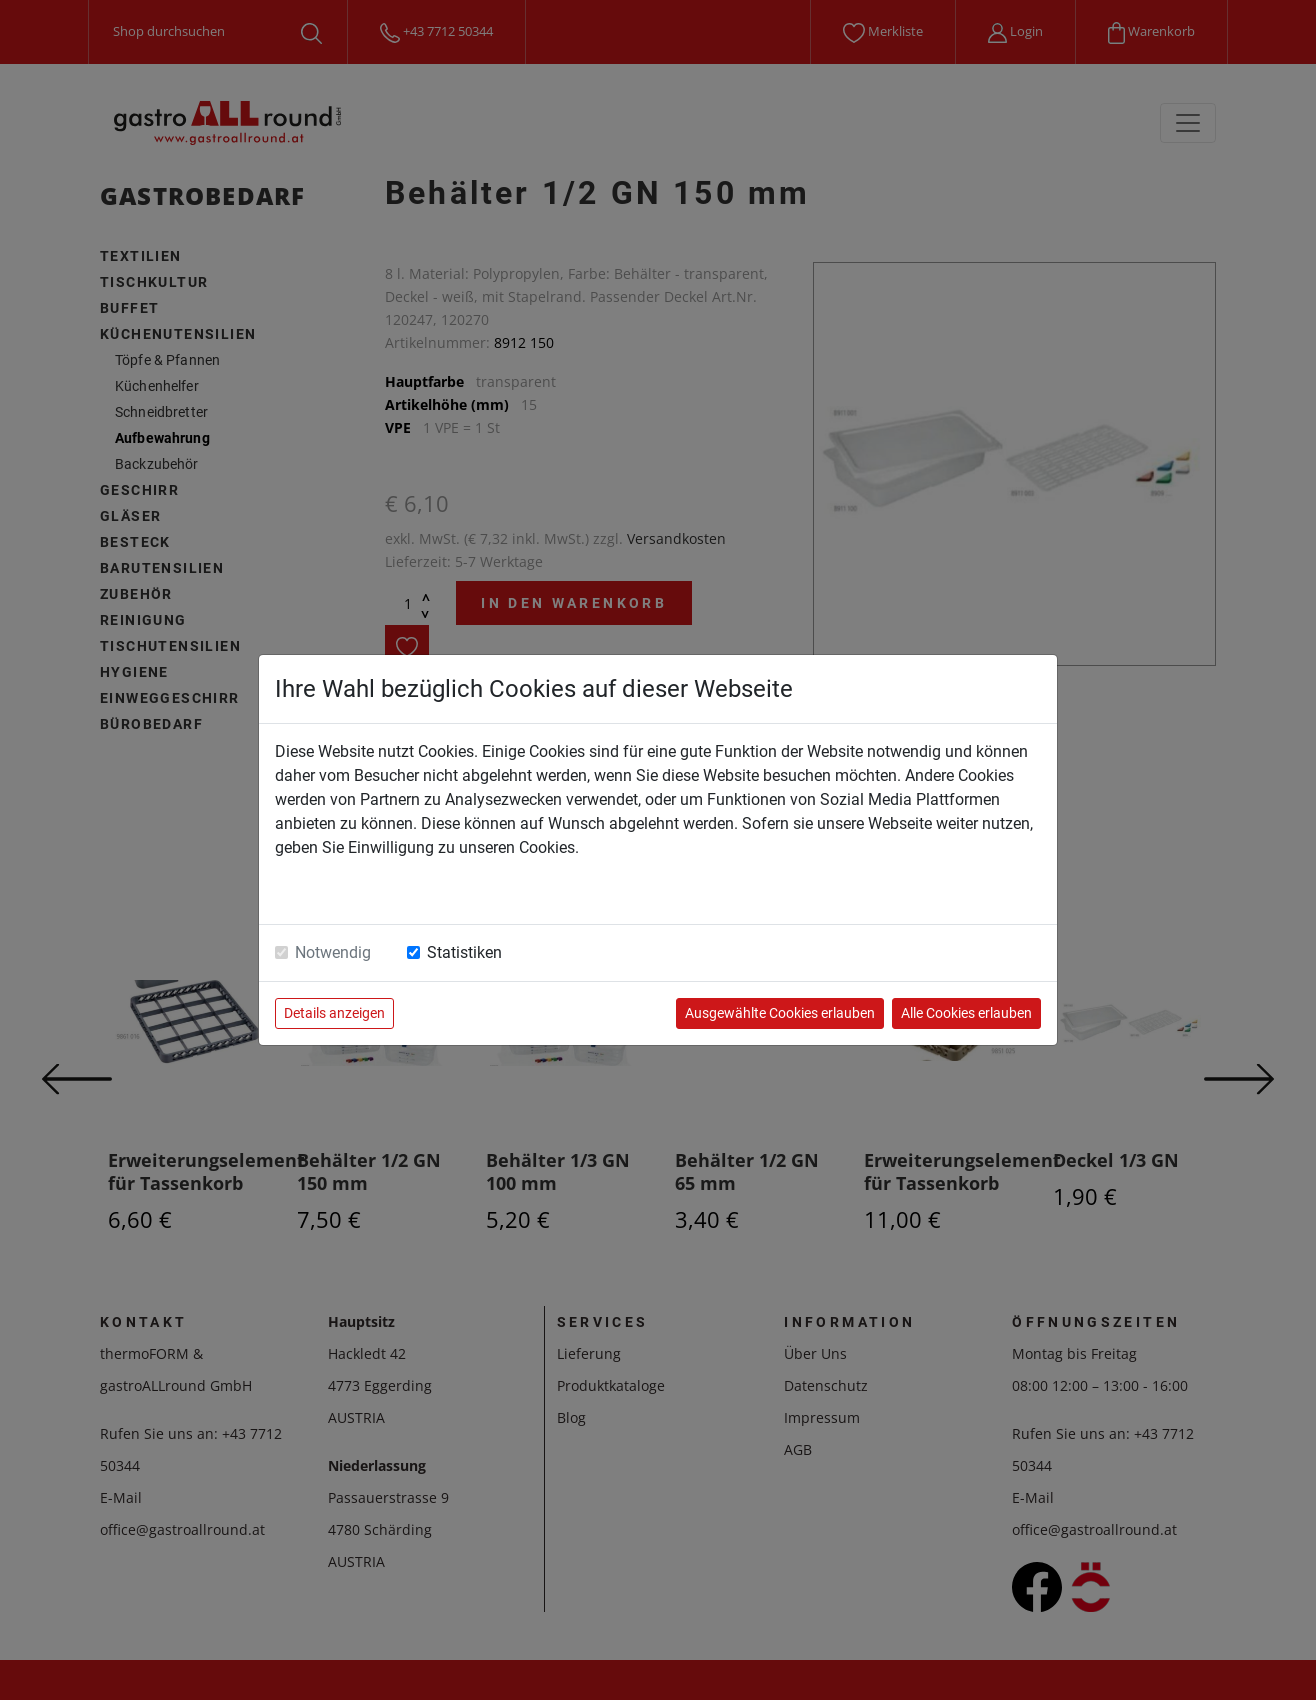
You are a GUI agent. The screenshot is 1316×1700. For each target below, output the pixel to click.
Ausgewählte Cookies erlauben (780, 1013)
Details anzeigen (334, 1013)
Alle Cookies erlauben (966, 1013)
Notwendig (333, 952)
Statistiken (464, 952)
